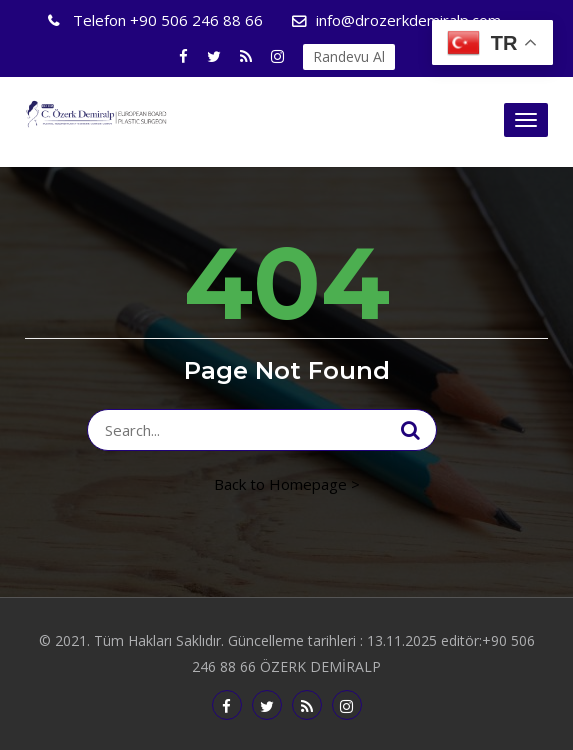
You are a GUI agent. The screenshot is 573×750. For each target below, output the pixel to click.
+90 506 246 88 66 (166, 20)
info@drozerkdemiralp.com (408, 20)
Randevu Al (349, 56)
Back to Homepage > (287, 484)
